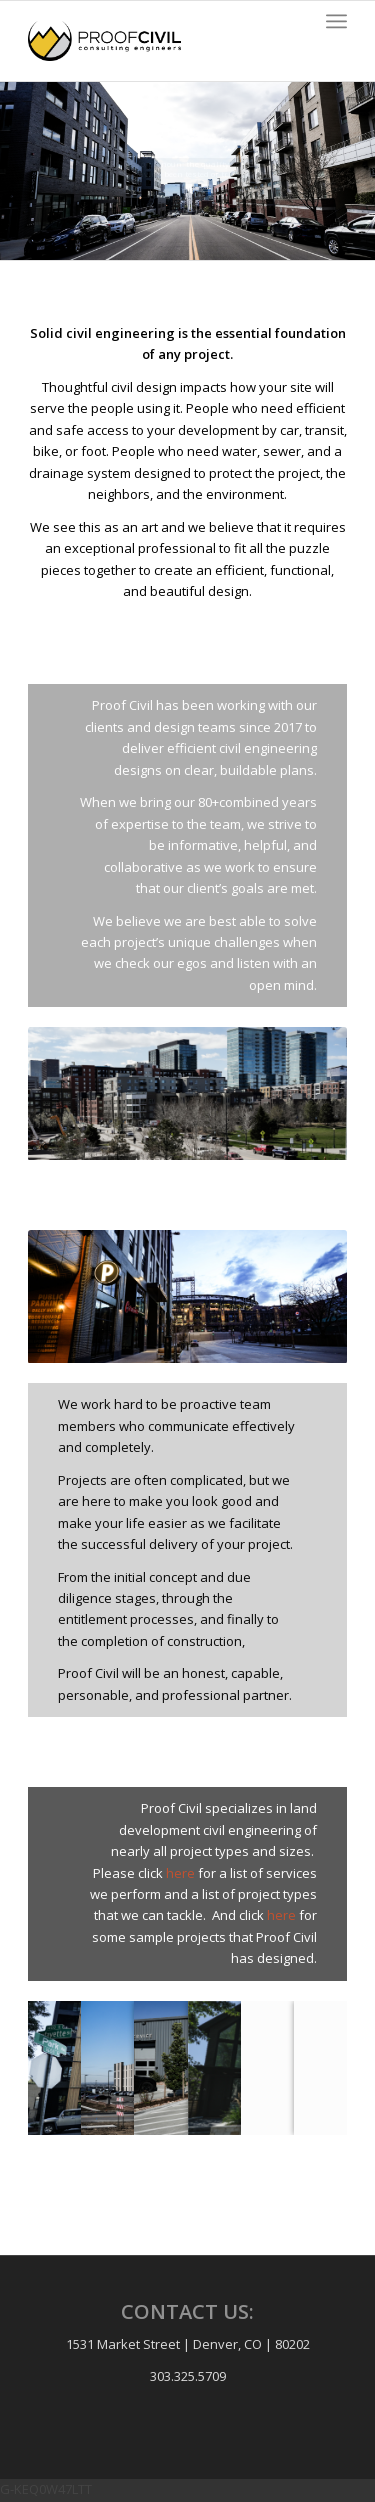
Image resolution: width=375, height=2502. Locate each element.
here (180, 1873)
